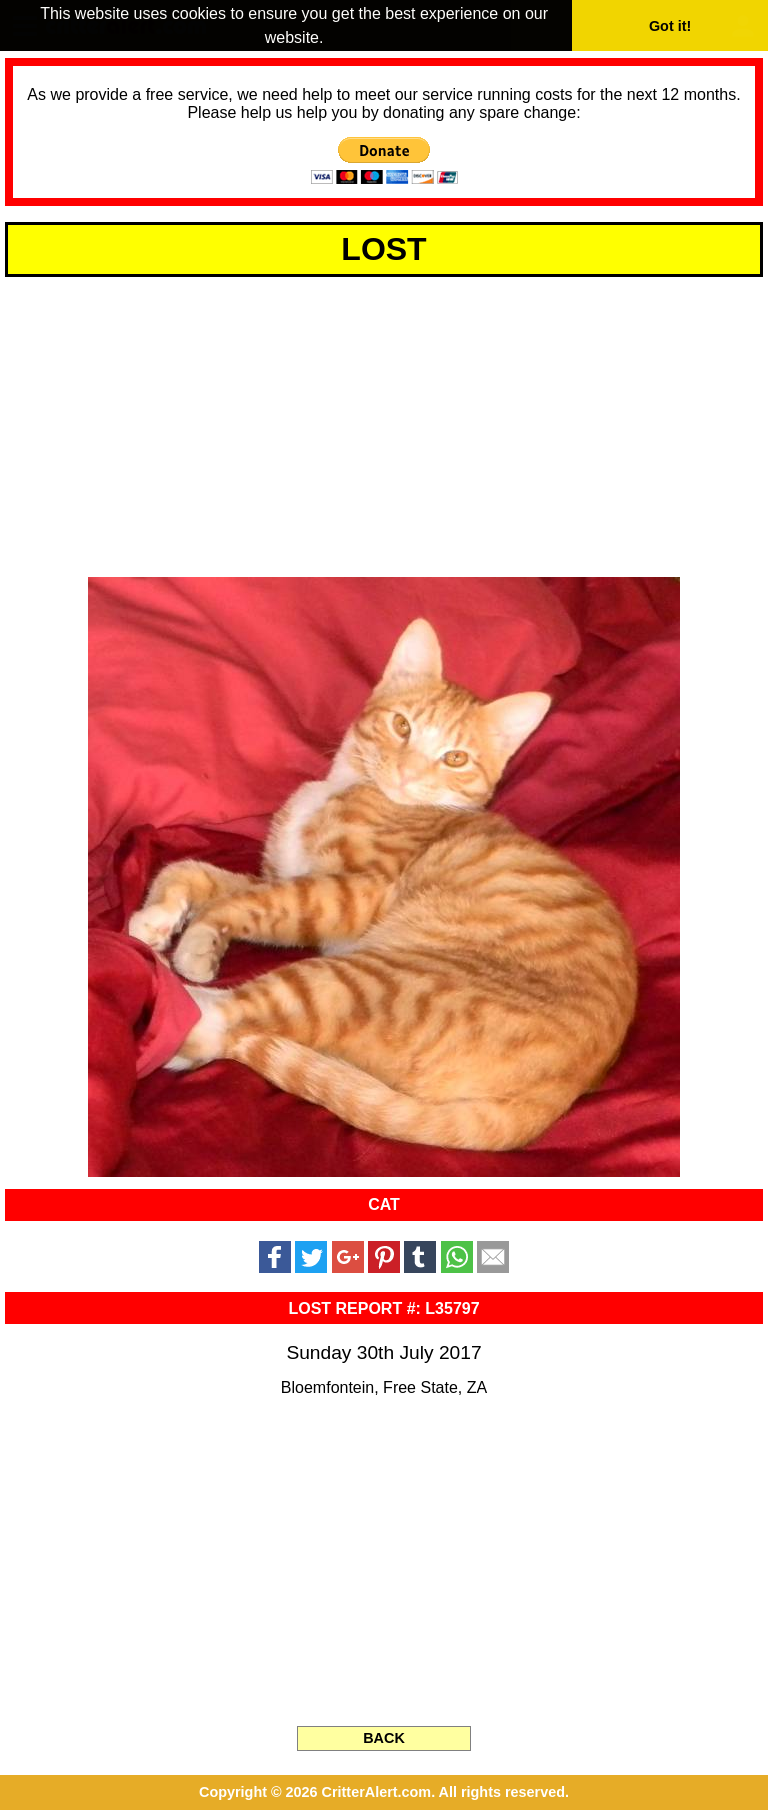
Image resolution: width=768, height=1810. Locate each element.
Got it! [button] (670, 26)
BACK (384, 1738)
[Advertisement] (384, 424)
